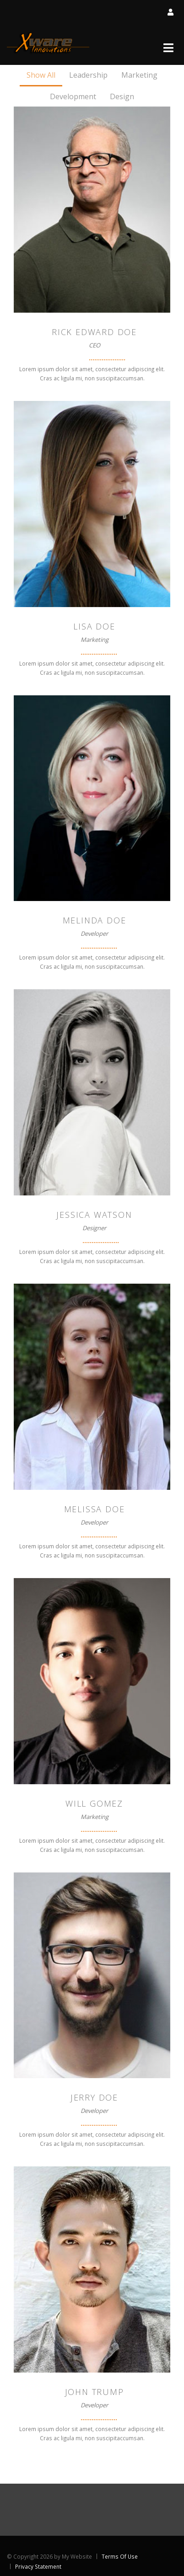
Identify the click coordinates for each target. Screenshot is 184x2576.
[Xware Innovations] (48, 43)
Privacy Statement (38, 2566)
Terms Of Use (120, 2556)
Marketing (139, 75)
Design (122, 96)
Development (73, 96)
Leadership (88, 75)
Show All (41, 75)
